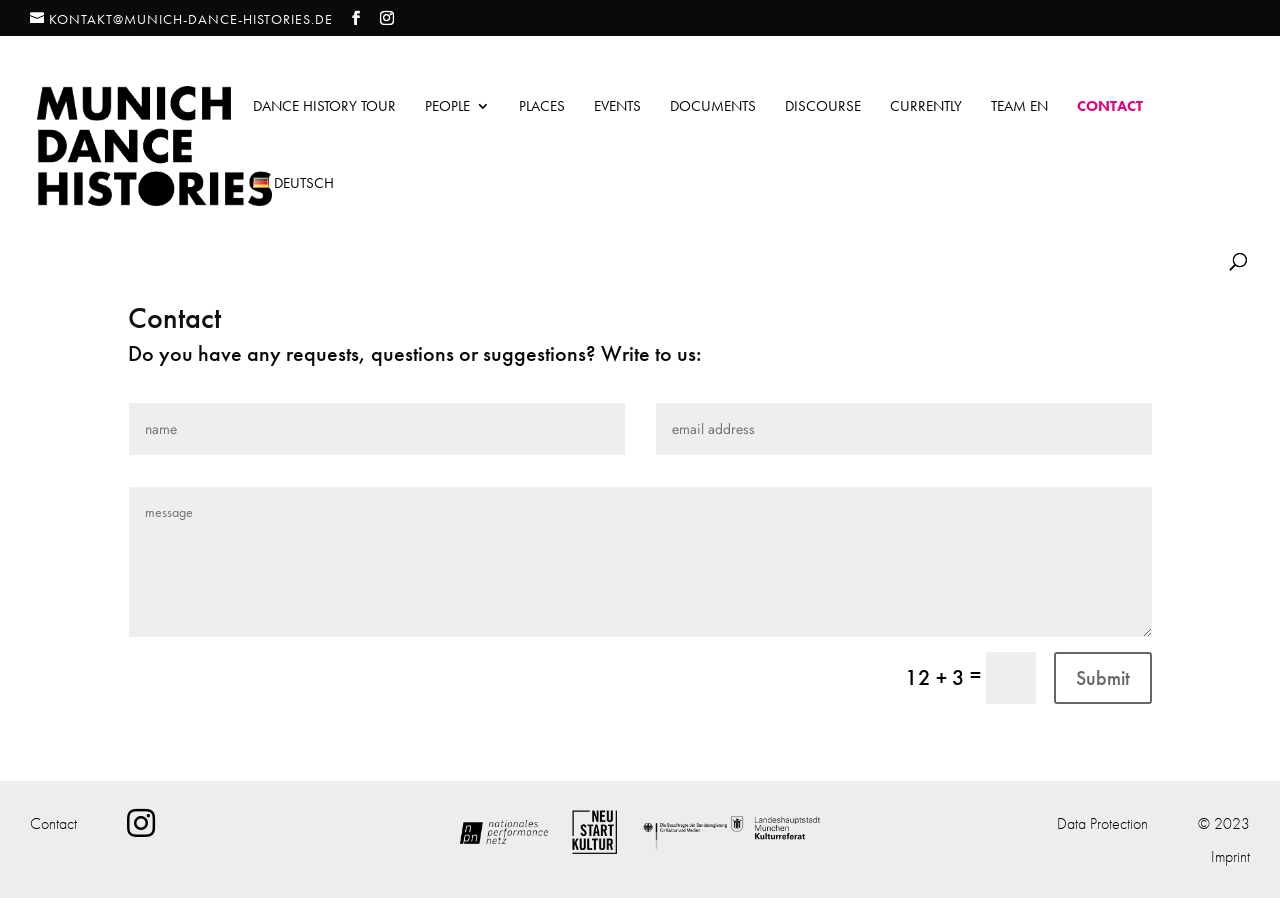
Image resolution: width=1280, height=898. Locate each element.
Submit (1103, 678)
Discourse (823, 107)
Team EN (1019, 107)
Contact (1110, 107)
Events (617, 107)
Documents (713, 107)
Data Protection (1102, 823)
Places (542, 107)
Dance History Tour (324, 107)
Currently (926, 107)
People (447, 107)
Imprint (1230, 856)
